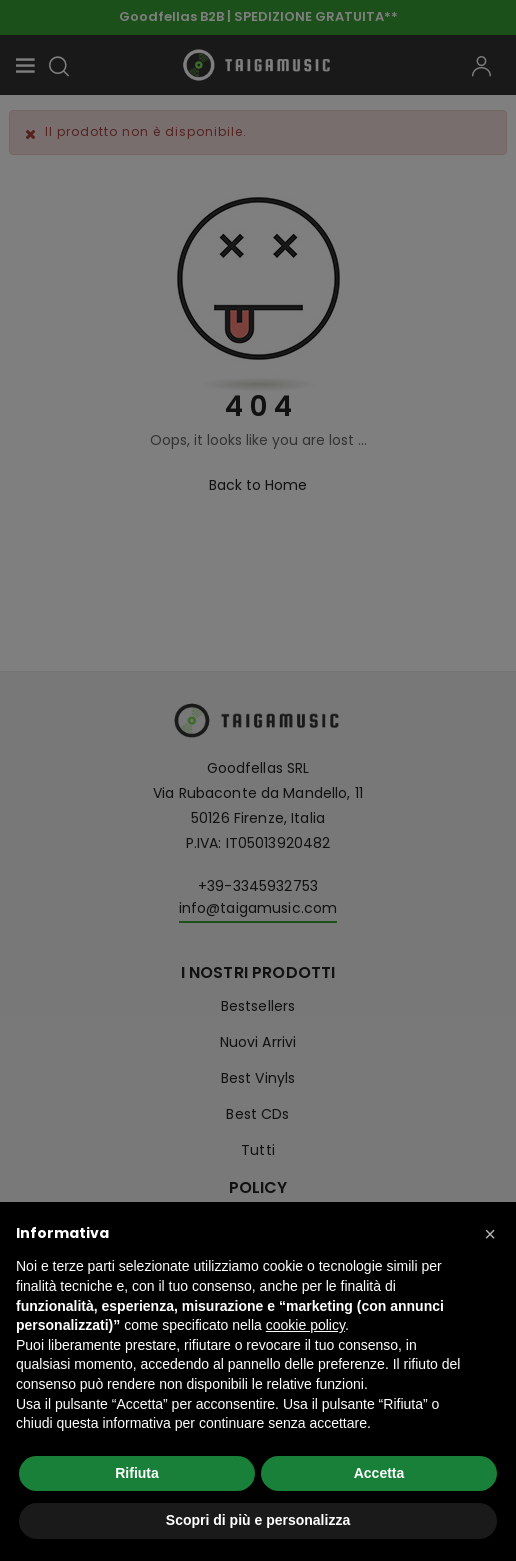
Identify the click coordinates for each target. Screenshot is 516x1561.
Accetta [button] (379, 1473)
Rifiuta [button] (137, 1473)
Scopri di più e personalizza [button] (258, 1520)
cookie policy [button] (305, 1325)
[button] (490, 1234)
